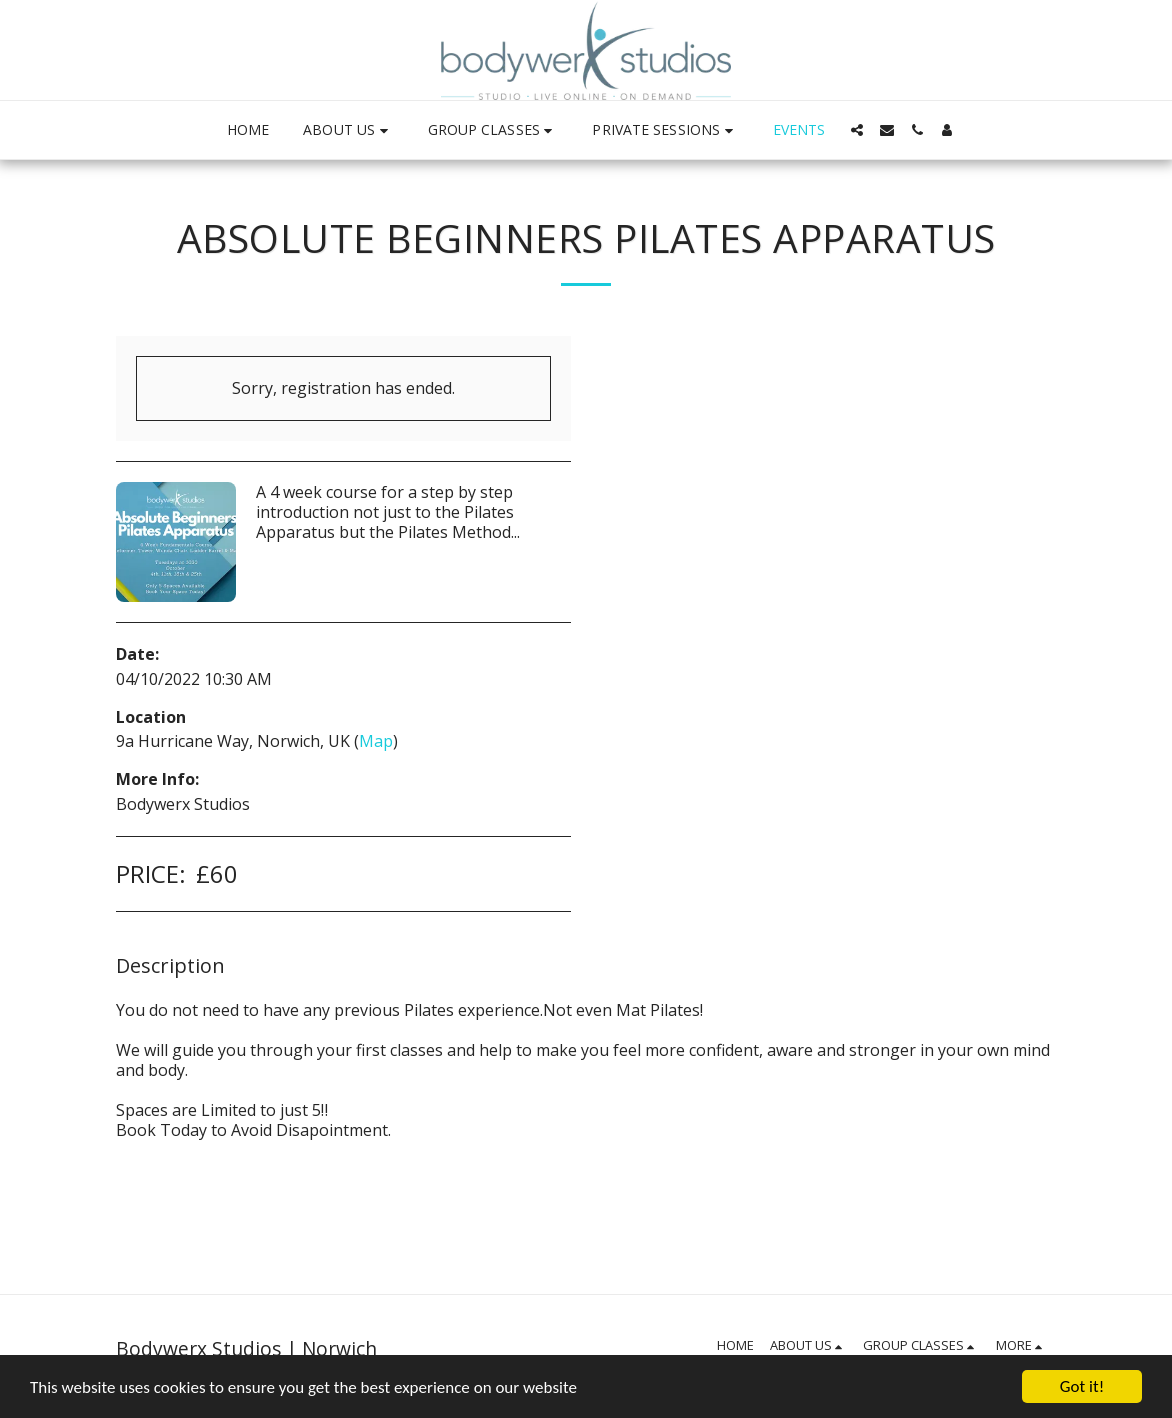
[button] (348, 130)
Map (376, 741)
